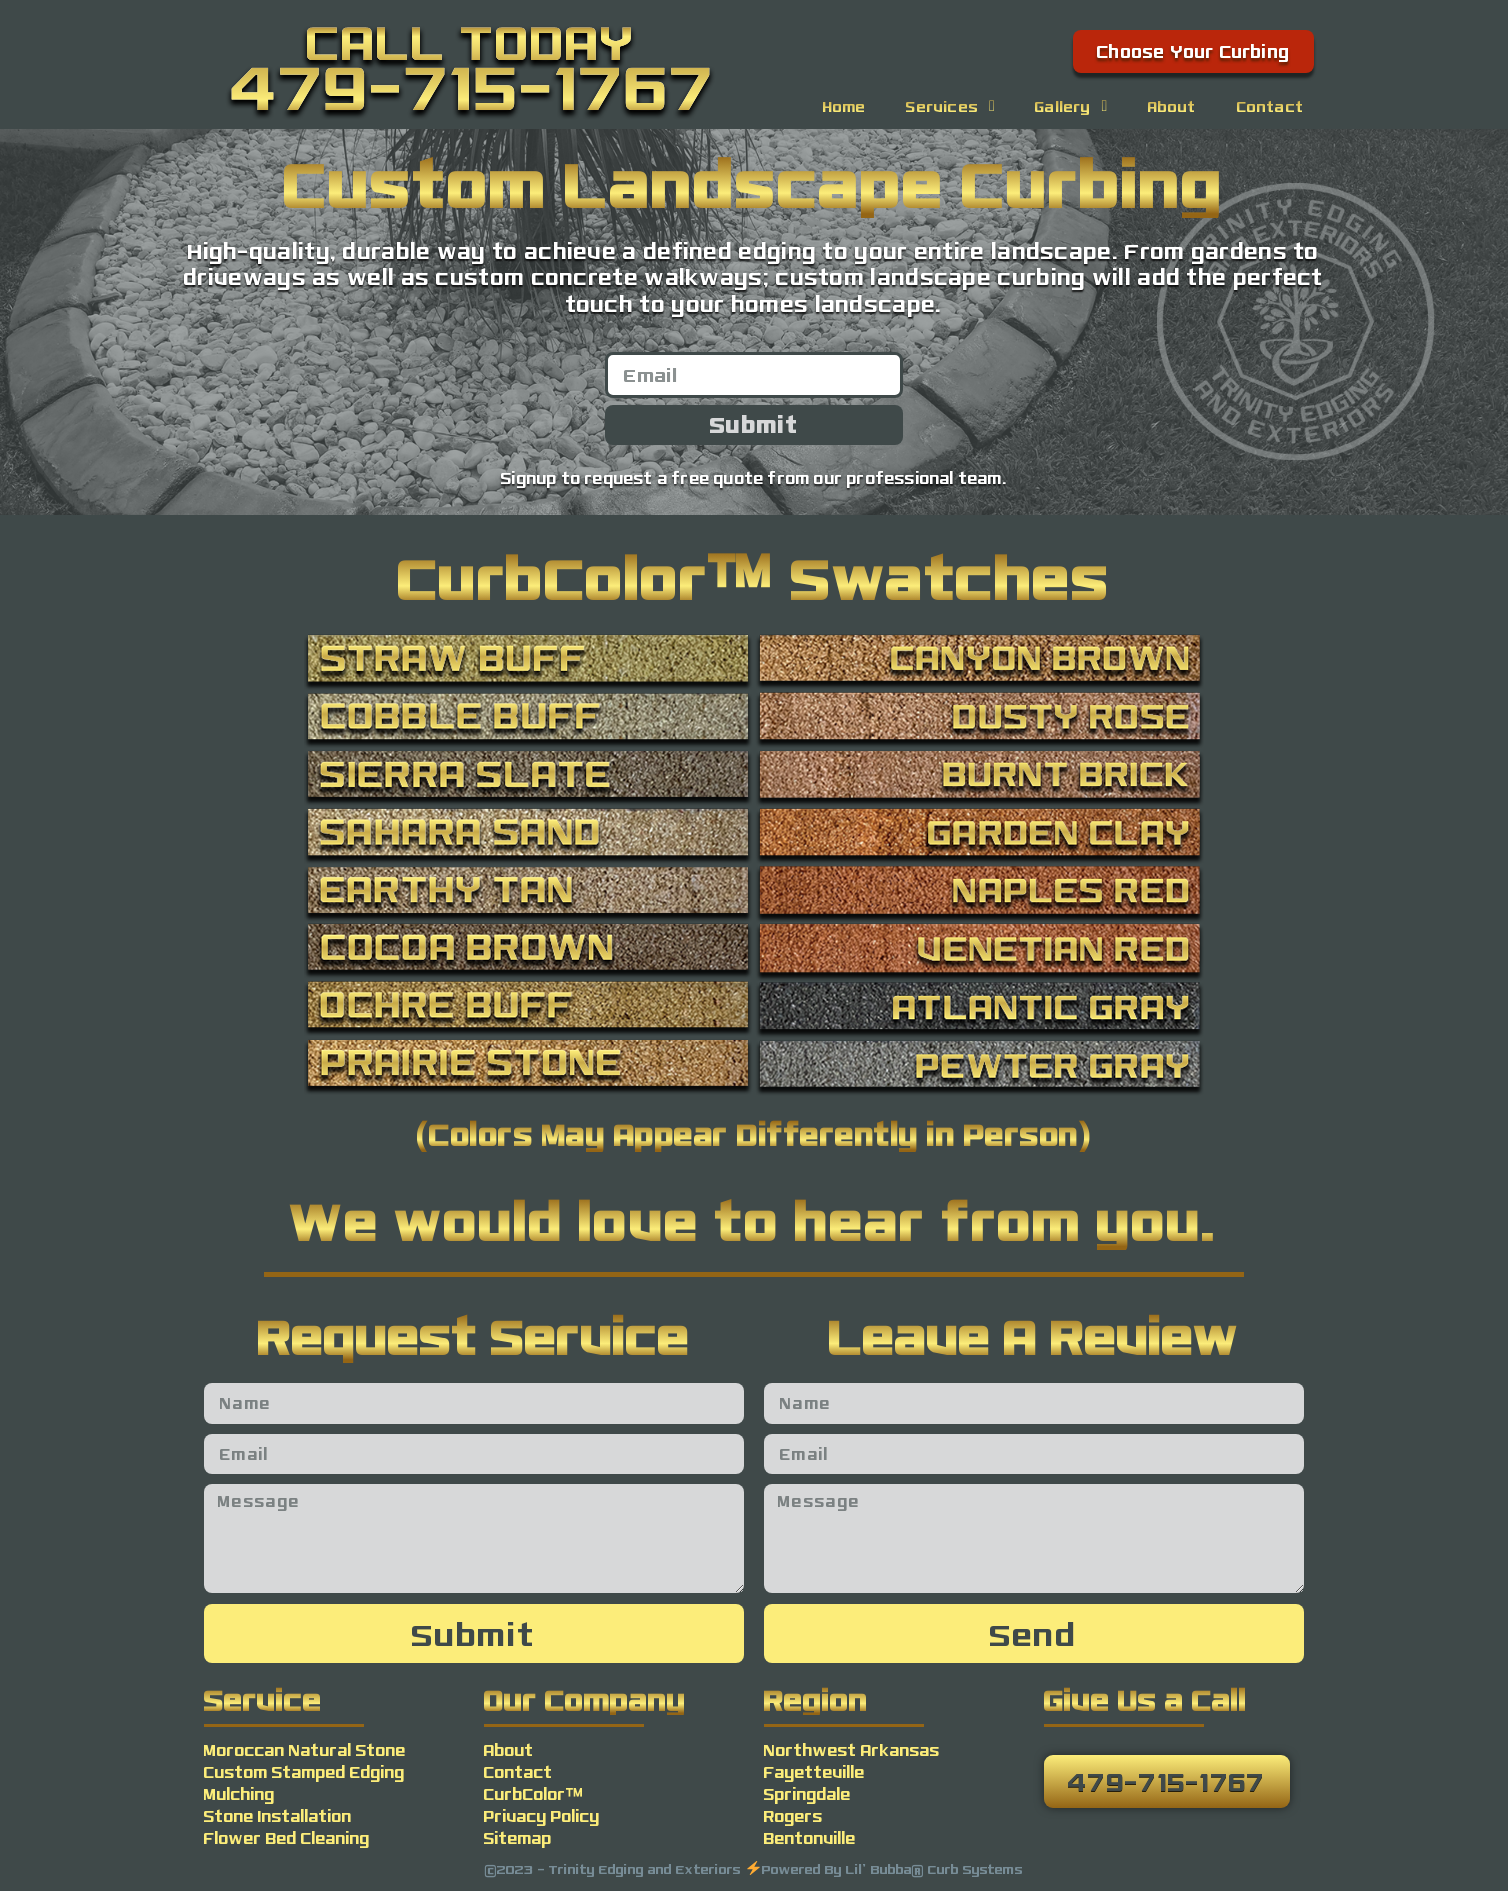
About (1172, 106)
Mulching (239, 1793)
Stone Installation (278, 1815)
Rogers (793, 1815)
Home (845, 106)
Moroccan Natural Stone (305, 1749)
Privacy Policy (542, 1815)
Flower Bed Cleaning (287, 1837)
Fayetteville (814, 1771)
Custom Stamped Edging (304, 1771)
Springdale (807, 1793)
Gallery (1071, 106)
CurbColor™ (534, 1793)
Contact (1270, 106)
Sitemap (518, 1837)
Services (950, 106)
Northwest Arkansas (852, 1749)
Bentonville (810, 1837)
